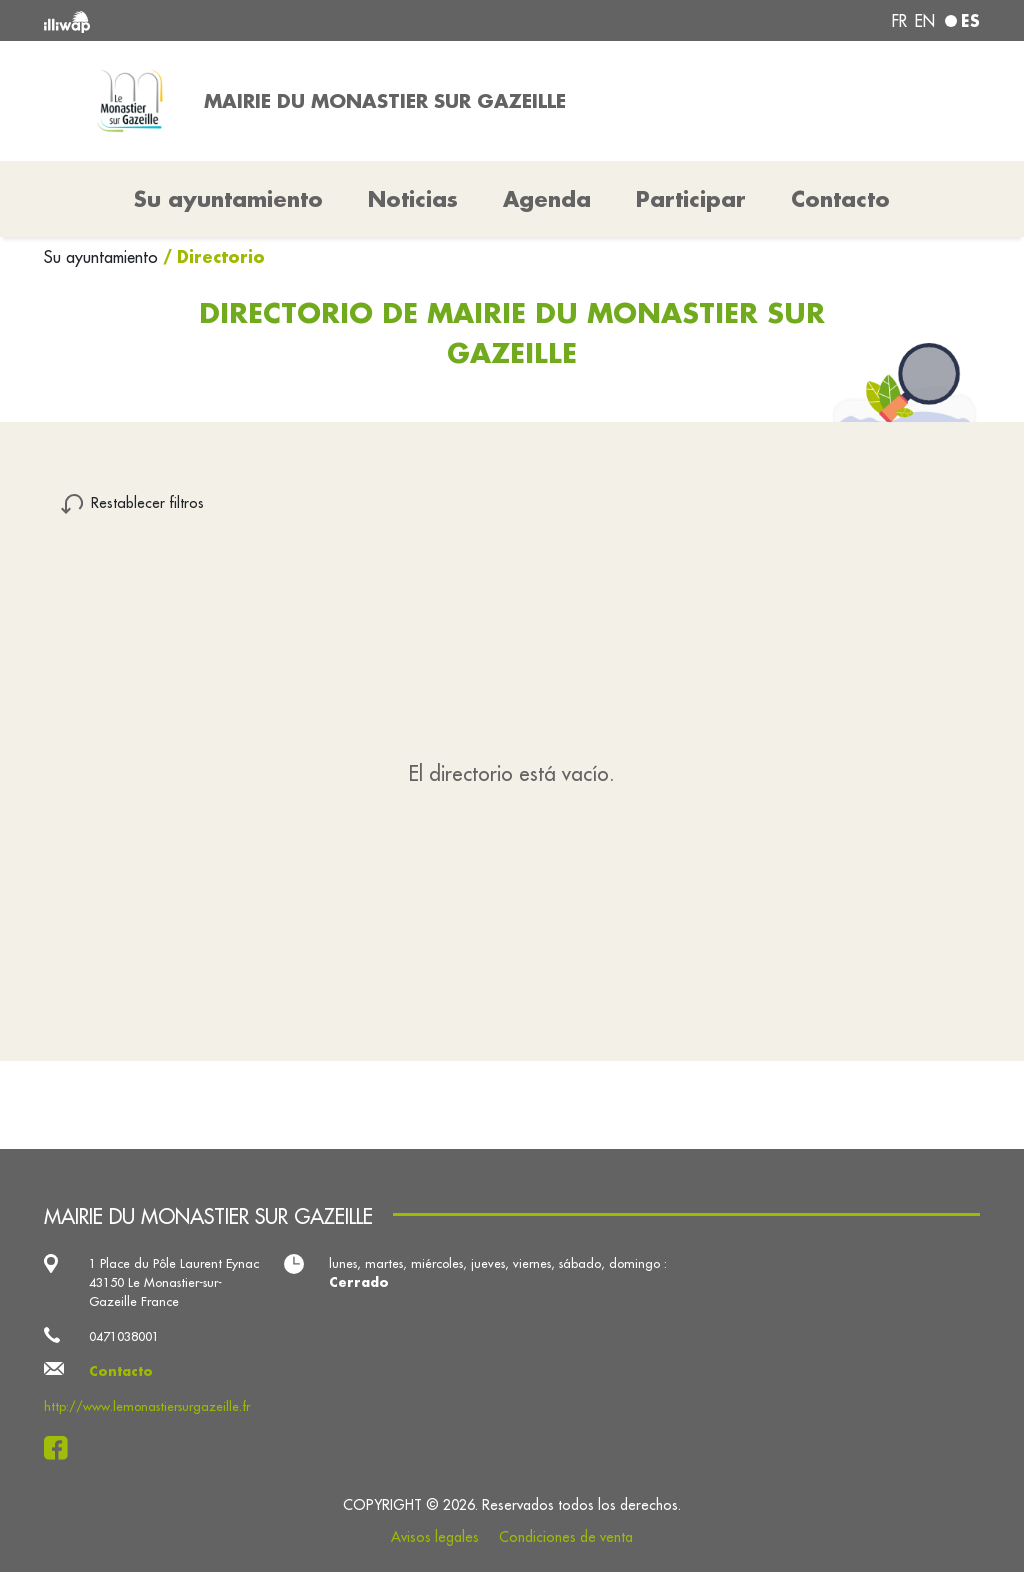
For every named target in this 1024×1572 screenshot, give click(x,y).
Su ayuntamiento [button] (228, 199)
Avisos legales (435, 1537)
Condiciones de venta (566, 1537)
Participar (691, 199)
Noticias (413, 199)
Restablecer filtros (147, 502)
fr (899, 21)
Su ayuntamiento (103, 257)
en (925, 21)
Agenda (547, 199)
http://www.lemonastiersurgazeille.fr (147, 1406)
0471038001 (124, 1336)
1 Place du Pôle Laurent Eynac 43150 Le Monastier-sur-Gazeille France (174, 1282)
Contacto (840, 199)
